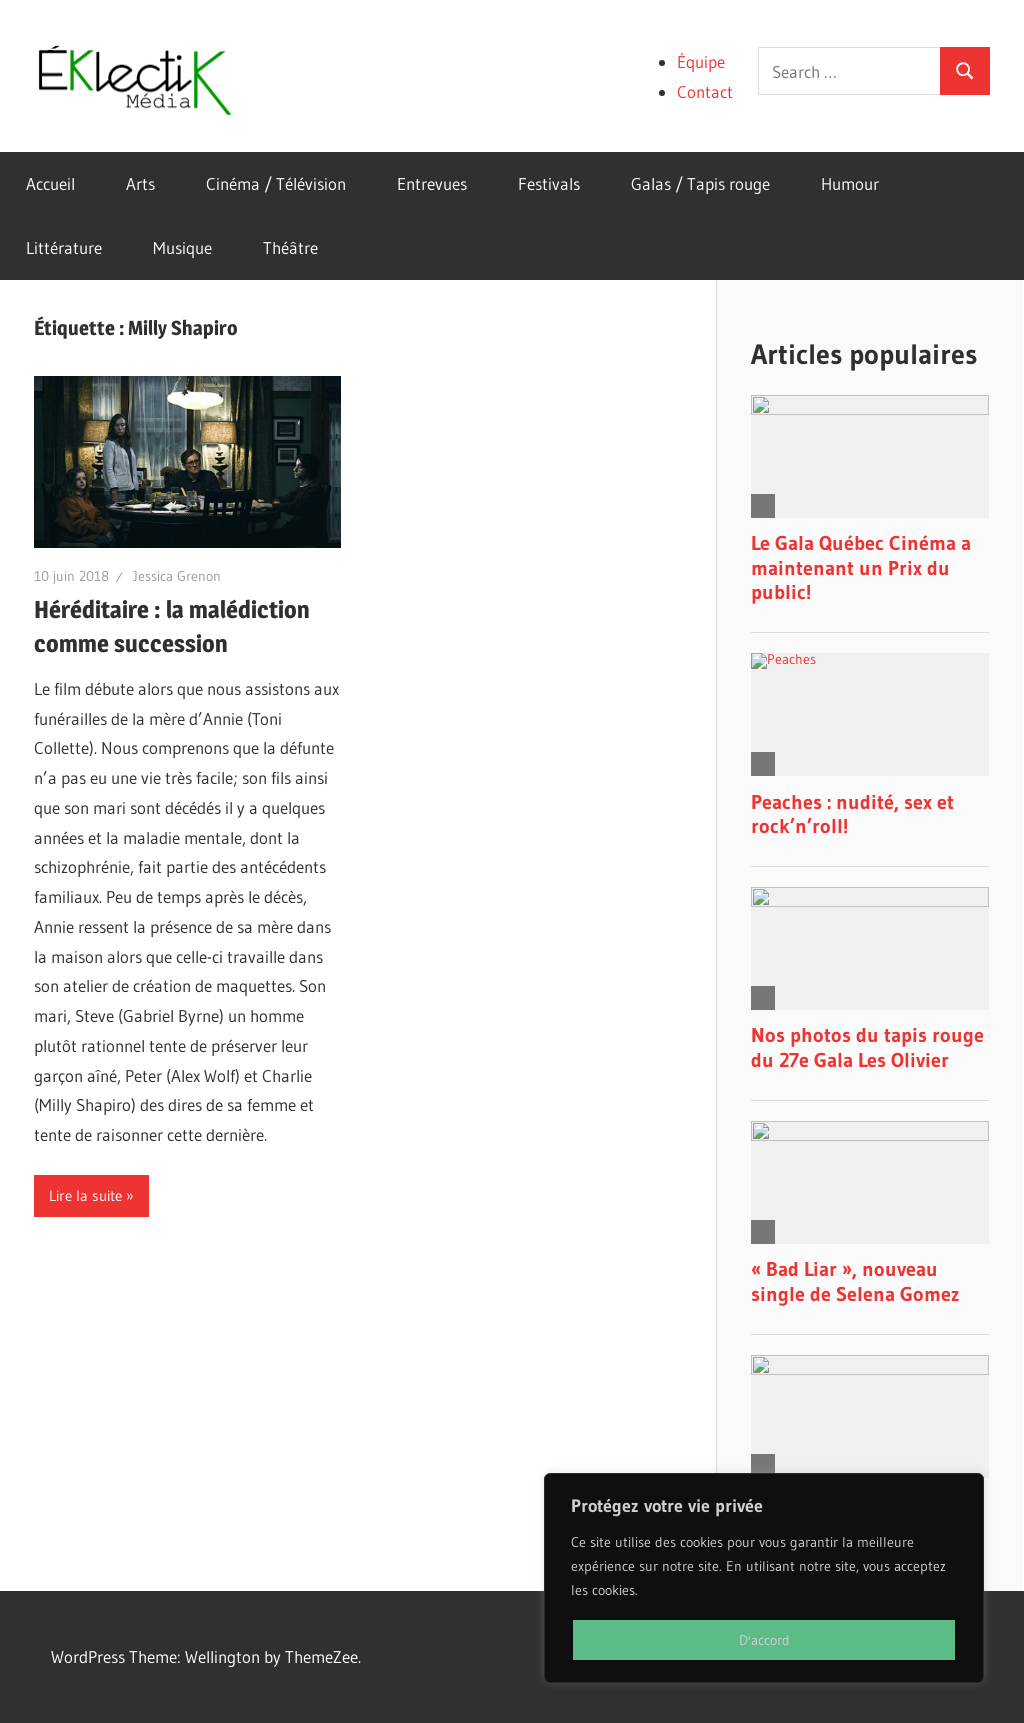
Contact (705, 91)
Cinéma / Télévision (276, 183)
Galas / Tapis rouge (700, 183)
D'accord (764, 1640)
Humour (850, 183)
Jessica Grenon (177, 576)
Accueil (50, 183)
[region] (764, 1578)
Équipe (701, 61)
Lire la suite (85, 1195)
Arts (140, 183)
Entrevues (432, 183)
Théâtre (290, 247)
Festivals (549, 183)
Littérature (64, 247)
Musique (182, 247)
